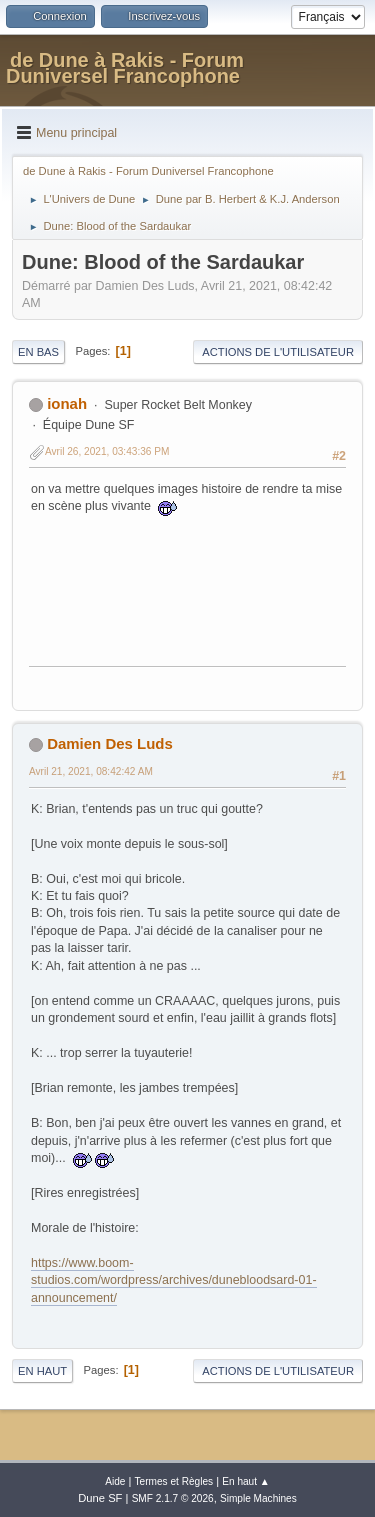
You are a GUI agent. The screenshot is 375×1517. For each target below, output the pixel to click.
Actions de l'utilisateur (278, 352)
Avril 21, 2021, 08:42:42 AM (91, 771)
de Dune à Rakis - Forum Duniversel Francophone (125, 68)
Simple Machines (258, 1498)
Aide (115, 1481)
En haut (42, 1371)
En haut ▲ (246, 1481)
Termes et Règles (174, 1481)
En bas (38, 352)
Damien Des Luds (110, 743)
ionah (67, 403)
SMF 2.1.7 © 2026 (173, 1498)
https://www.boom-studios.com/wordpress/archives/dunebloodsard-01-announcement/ (174, 1280)
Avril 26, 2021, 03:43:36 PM (107, 451)
